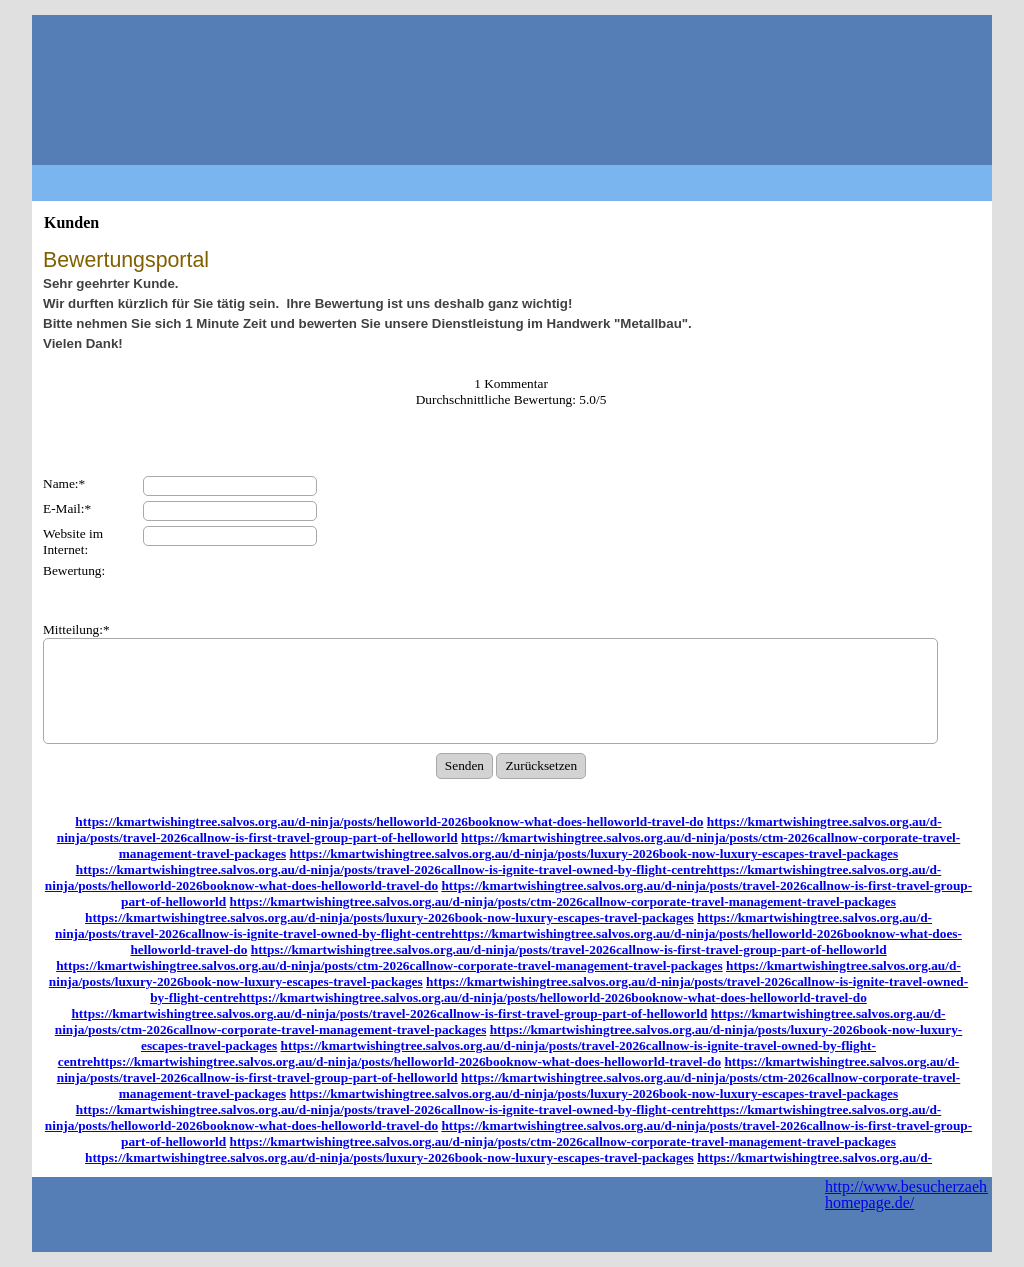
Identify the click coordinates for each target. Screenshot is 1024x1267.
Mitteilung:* (76, 629)
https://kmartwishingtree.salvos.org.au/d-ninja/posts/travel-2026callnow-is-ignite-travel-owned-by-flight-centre (391, 869)
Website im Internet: (73, 541)
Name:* (64, 483)
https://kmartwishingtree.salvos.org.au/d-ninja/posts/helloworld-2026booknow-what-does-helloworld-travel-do (389, 821)
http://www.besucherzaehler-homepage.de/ (917, 1194)
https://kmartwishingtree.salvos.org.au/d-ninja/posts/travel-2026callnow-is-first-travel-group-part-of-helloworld (569, 949)
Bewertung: (74, 570)
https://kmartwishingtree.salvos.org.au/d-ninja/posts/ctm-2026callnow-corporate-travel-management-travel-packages (563, 901)
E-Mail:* (67, 508)
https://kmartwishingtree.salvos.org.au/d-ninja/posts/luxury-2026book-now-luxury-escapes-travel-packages (593, 853)
